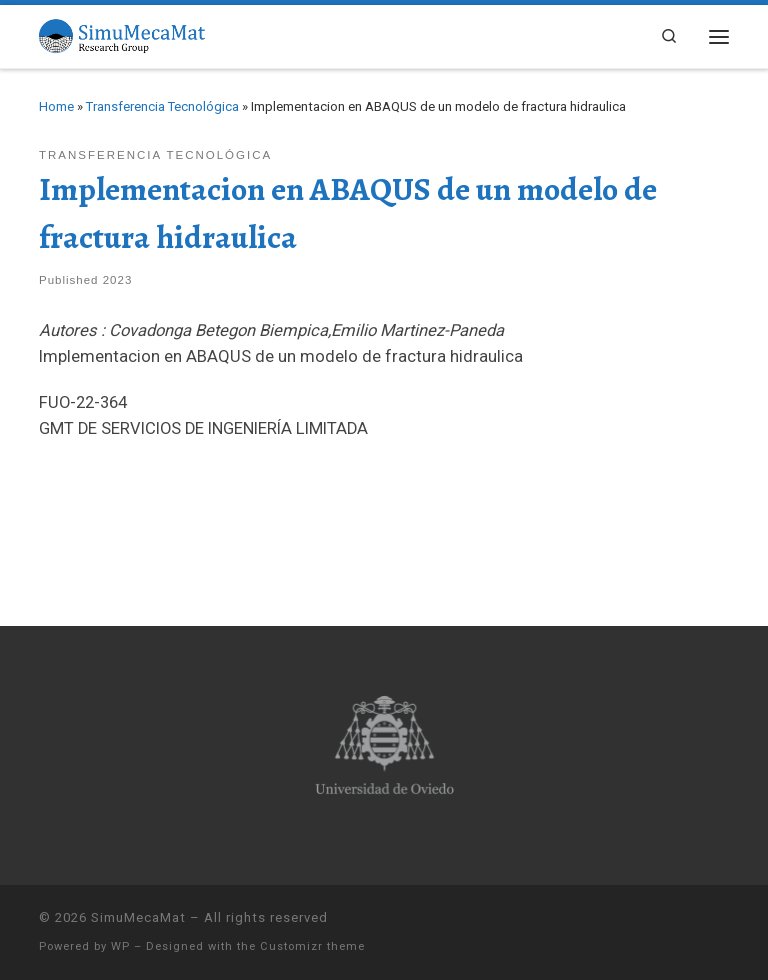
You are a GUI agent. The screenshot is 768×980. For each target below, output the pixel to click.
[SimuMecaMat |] (122, 34)
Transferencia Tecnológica (162, 106)
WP (120, 946)
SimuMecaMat (138, 917)
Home (56, 106)
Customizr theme (312, 946)
